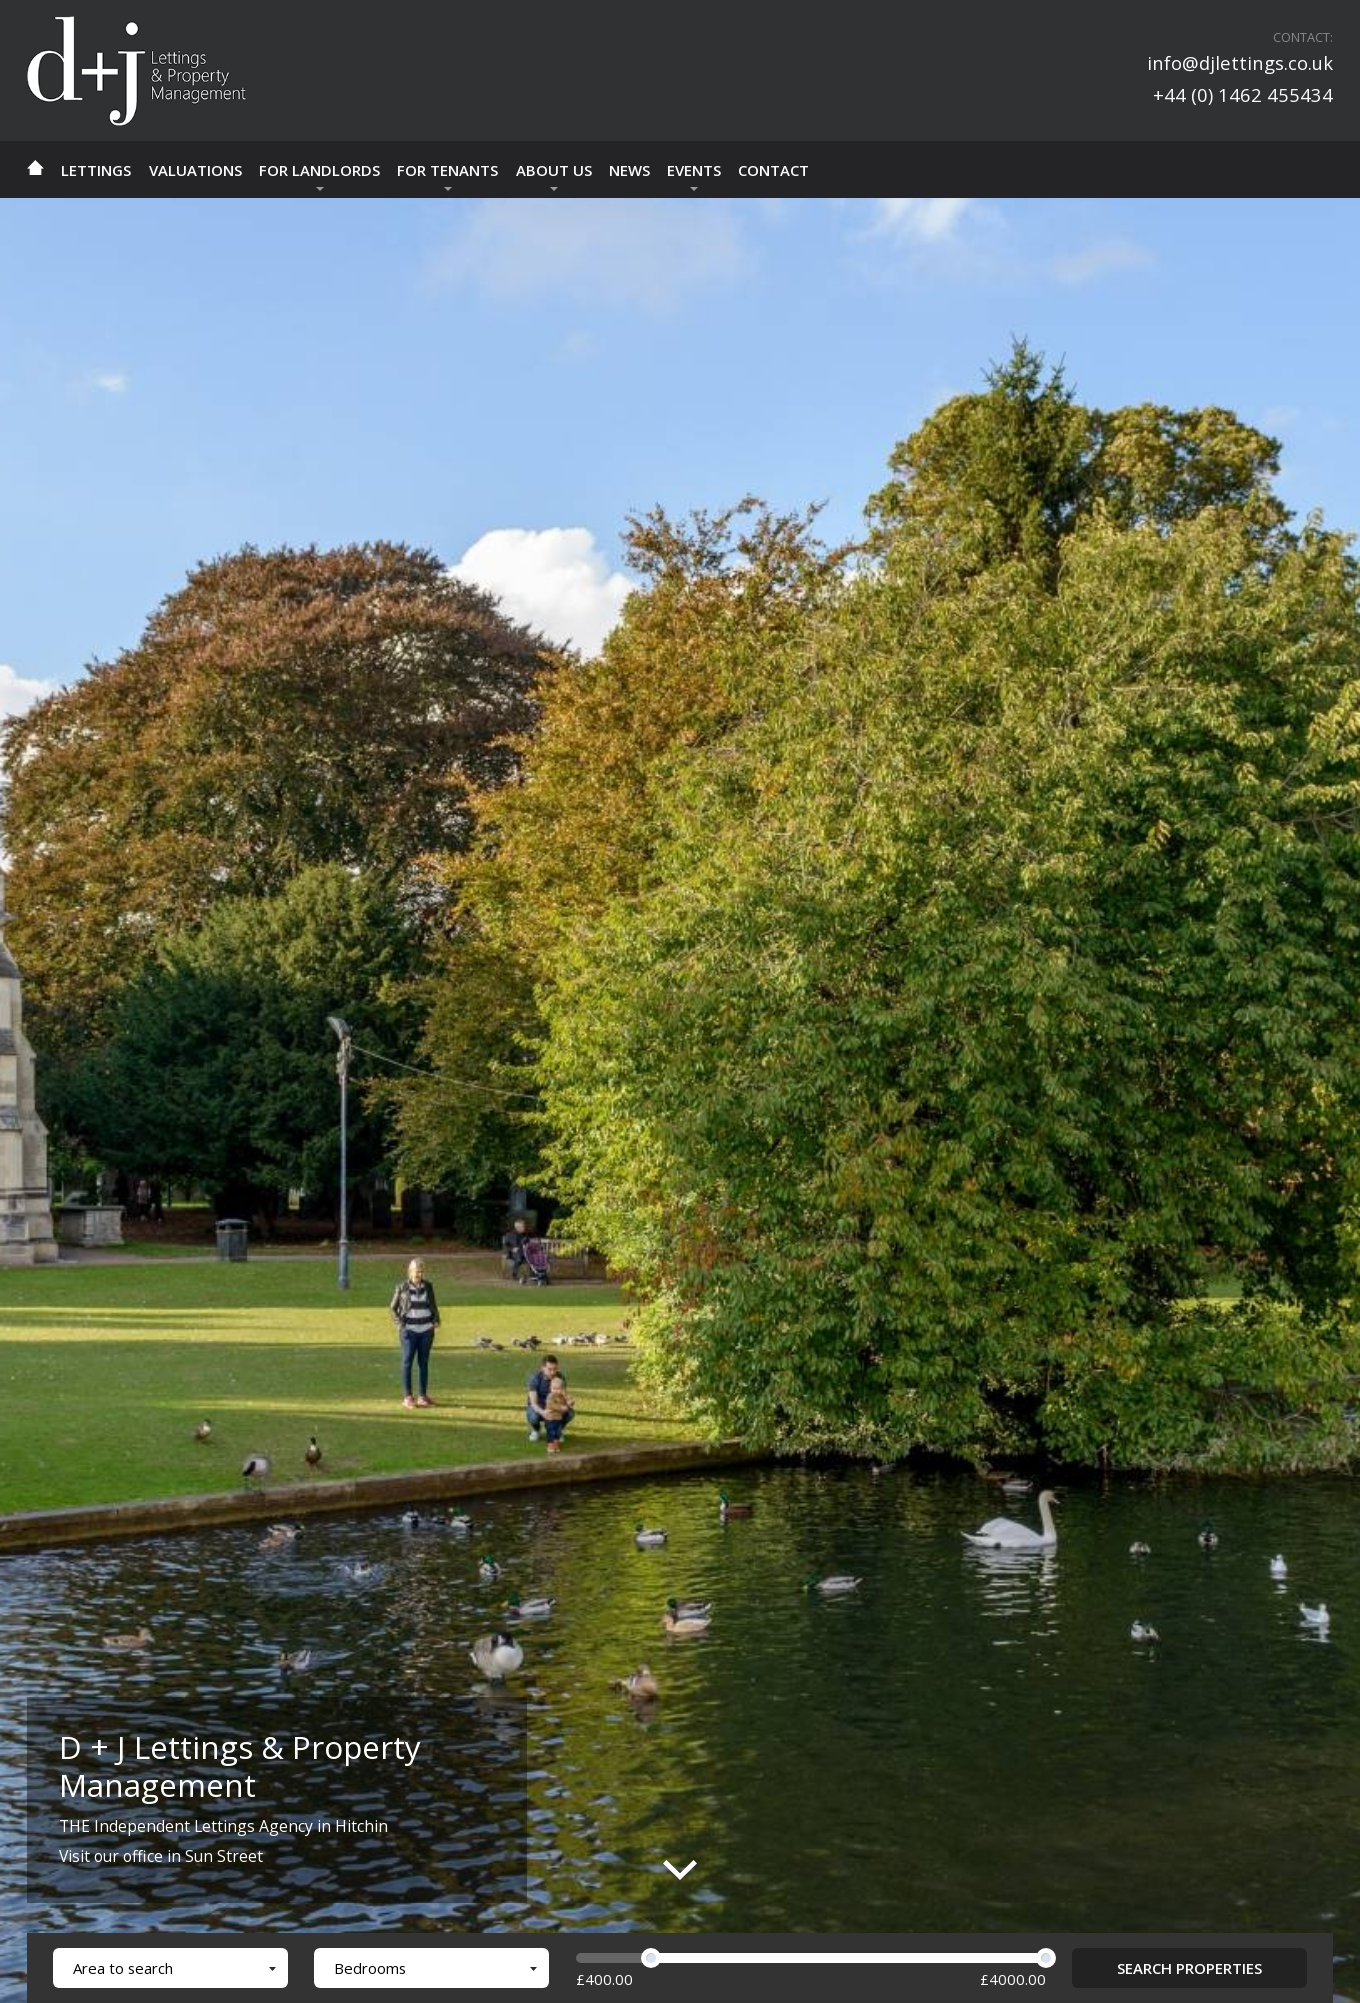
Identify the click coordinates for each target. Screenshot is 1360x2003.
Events (694, 170)
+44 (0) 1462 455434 (1243, 94)
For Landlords (319, 170)
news (629, 170)
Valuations (195, 170)
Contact (773, 170)
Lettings (96, 170)
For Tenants (447, 170)
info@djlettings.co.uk (1240, 62)
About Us (554, 170)
